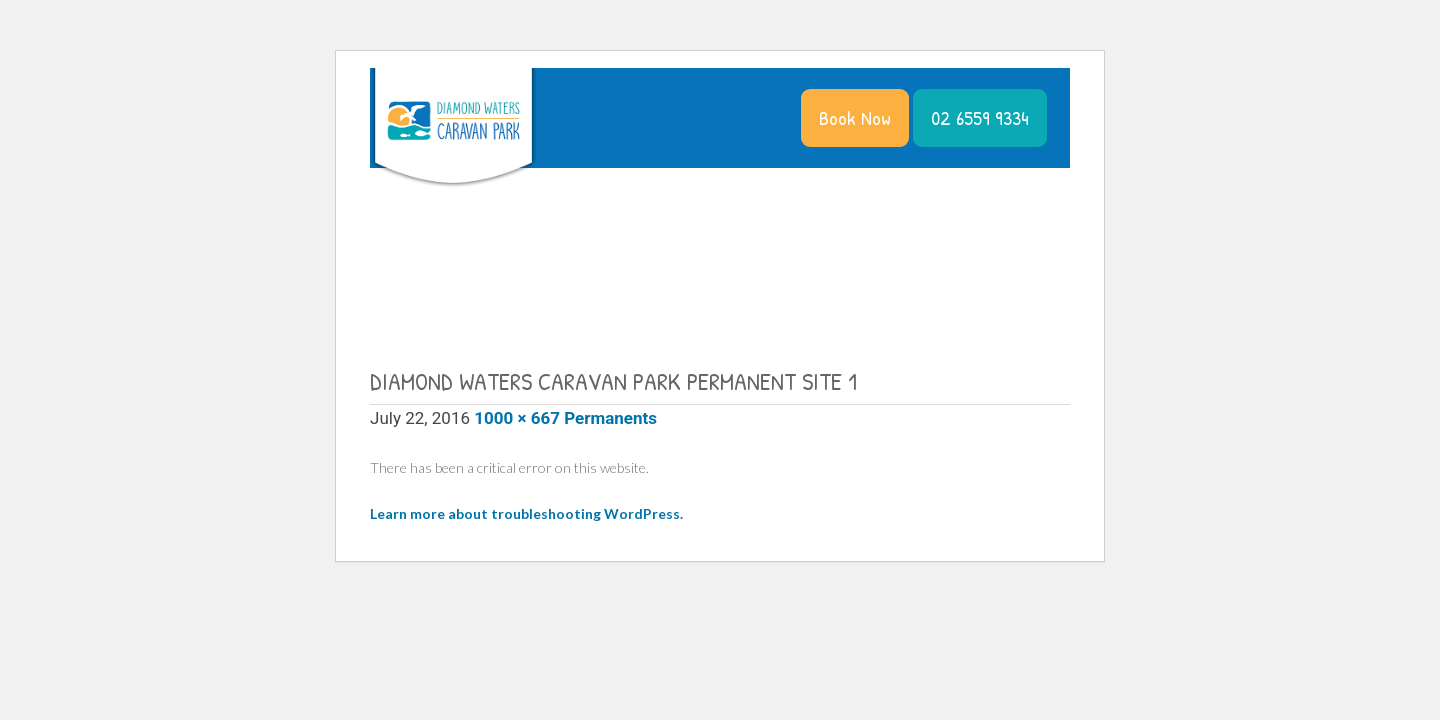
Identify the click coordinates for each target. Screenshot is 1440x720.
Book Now (855, 117)
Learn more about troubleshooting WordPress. (526, 513)
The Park (596, 216)
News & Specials (931, 216)
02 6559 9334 (980, 117)
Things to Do (816, 216)
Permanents (610, 418)
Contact (594, 315)
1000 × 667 (517, 418)
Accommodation (699, 216)
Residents (1036, 216)
